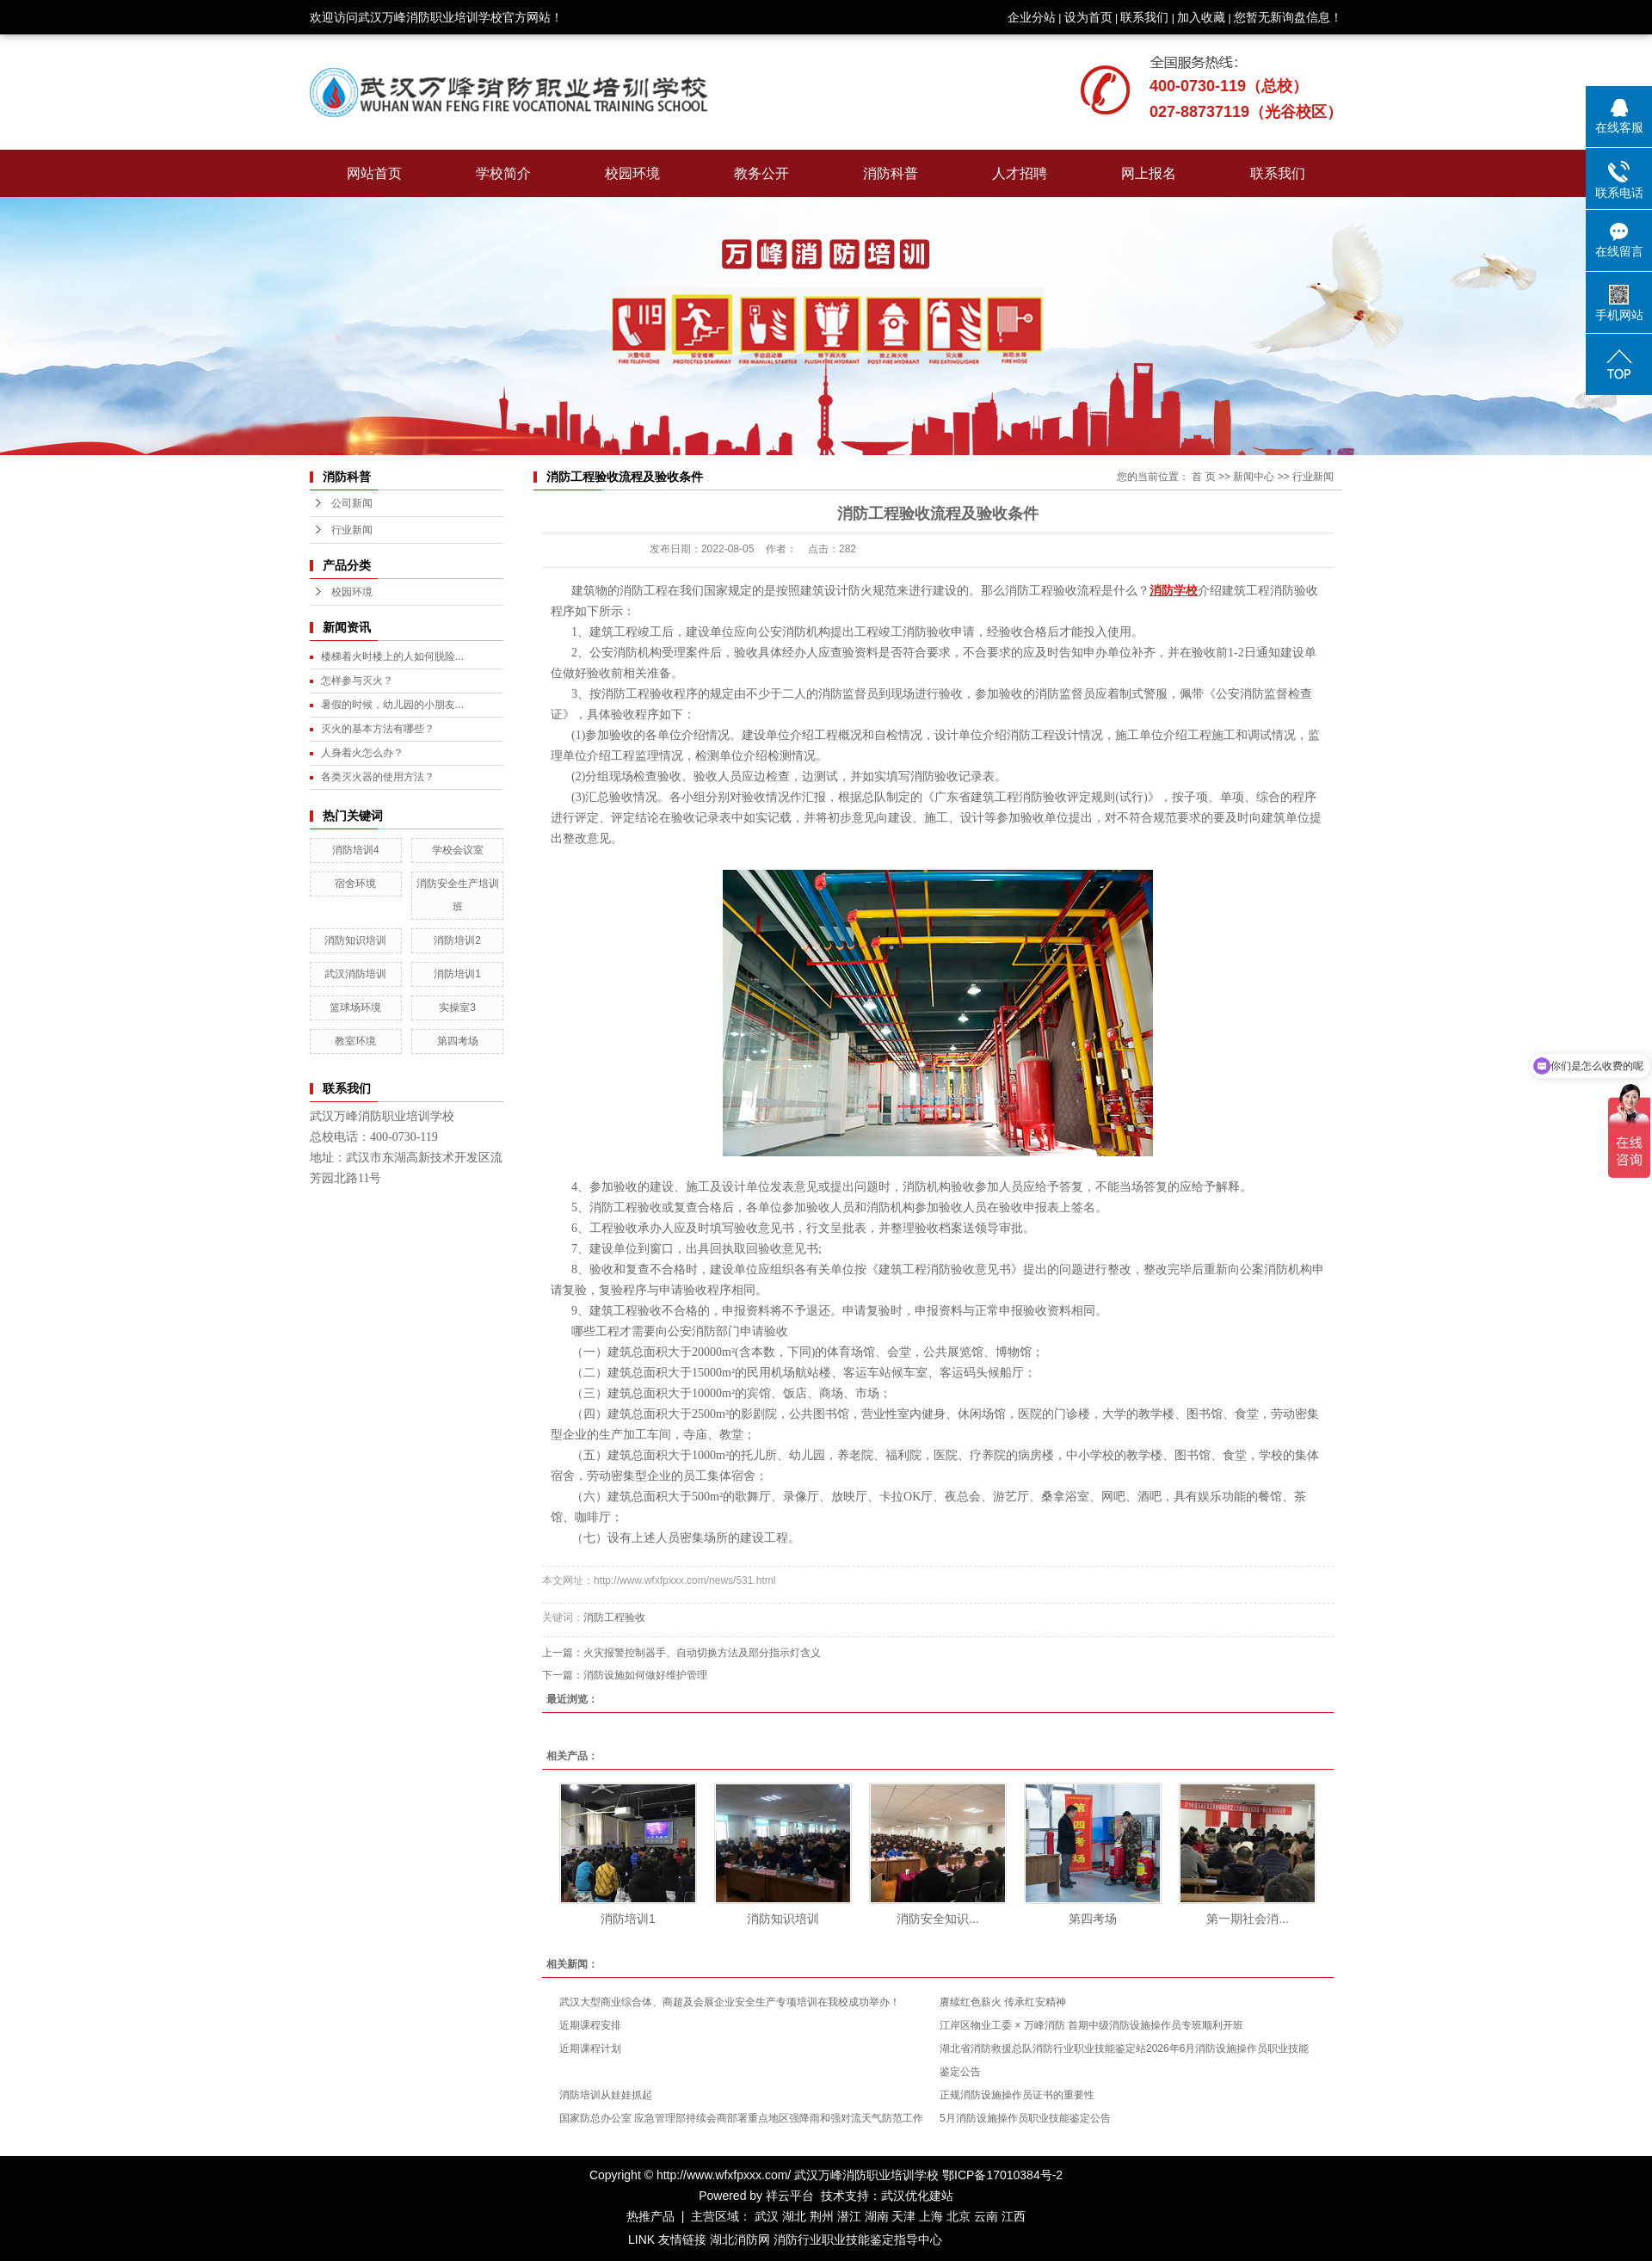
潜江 (849, 2216)
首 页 (1203, 477)
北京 (958, 2216)
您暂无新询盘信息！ (1288, 17)
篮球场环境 (355, 1007)
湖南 (877, 2216)
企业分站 (1032, 17)
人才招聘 (1019, 173)
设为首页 (1088, 17)
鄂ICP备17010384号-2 (1002, 2175)
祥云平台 (790, 2195)
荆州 (822, 2216)
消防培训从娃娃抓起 (605, 2095)
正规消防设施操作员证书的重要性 (1017, 2095)
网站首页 (374, 173)
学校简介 (503, 173)
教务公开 (761, 173)
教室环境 (355, 1041)
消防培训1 (457, 974)
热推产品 (650, 2216)
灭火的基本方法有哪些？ (378, 729)
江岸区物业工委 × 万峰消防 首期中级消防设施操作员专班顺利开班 (1091, 2025)
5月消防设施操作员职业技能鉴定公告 (1025, 2118)
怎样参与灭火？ (357, 681)
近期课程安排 (590, 2025)
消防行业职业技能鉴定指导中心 (858, 2239)
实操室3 (457, 1007)
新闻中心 (1253, 477)
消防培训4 (355, 850)
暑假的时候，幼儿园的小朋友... (392, 705)
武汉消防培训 (355, 974)
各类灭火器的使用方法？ (378, 777)
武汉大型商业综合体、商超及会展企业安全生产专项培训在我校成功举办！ (729, 2002)
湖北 (794, 2216)
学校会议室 (458, 850)
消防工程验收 (614, 1617)
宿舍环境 (355, 884)
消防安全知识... (938, 1918)
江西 (1014, 2216)
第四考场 (457, 1041)
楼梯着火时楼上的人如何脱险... (392, 656)
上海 (931, 2216)
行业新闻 (352, 530)
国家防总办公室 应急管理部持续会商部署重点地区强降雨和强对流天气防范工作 (741, 2118)
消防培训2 (457, 940)
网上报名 (1148, 173)
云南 (986, 2216)
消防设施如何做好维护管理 (645, 1675)
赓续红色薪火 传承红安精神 (1003, 2002)
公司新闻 (352, 503)
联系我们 (1144, 17)
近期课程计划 (590, 2048)
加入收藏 (1201, 17)
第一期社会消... (1247, 1918)
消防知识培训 (355, 940)
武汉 (767, 2216)
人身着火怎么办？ (362, 753)
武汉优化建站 (917, 2195)
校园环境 (632, 173)
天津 (903, 2216)
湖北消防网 (740, 2239)
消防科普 (890, 173)
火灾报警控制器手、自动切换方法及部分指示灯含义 (702, 1653)
